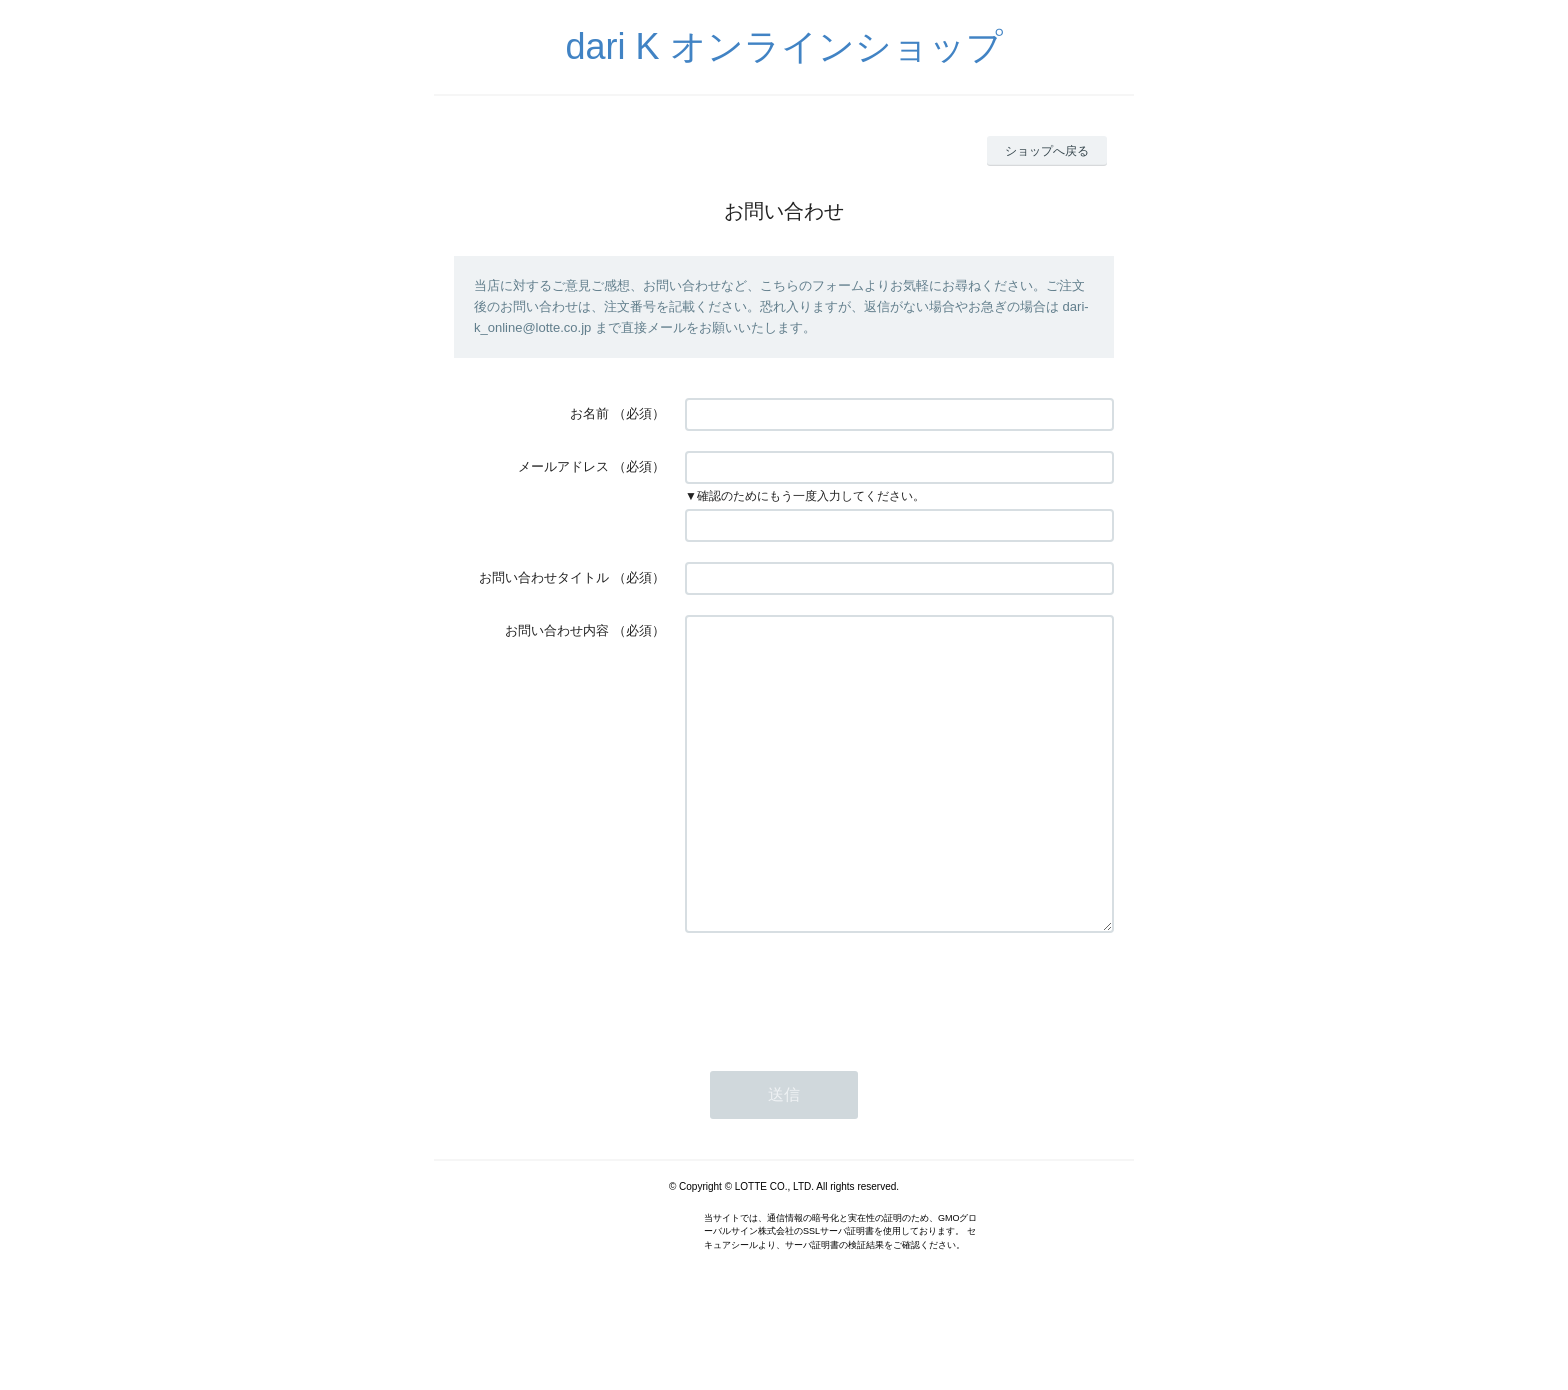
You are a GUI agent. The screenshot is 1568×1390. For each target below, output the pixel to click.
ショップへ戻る (1047, 151)
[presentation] (837, 1052)
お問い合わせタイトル (544, 577)
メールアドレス (563, 466)
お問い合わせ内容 (557, 630)
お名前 (589, 413)
